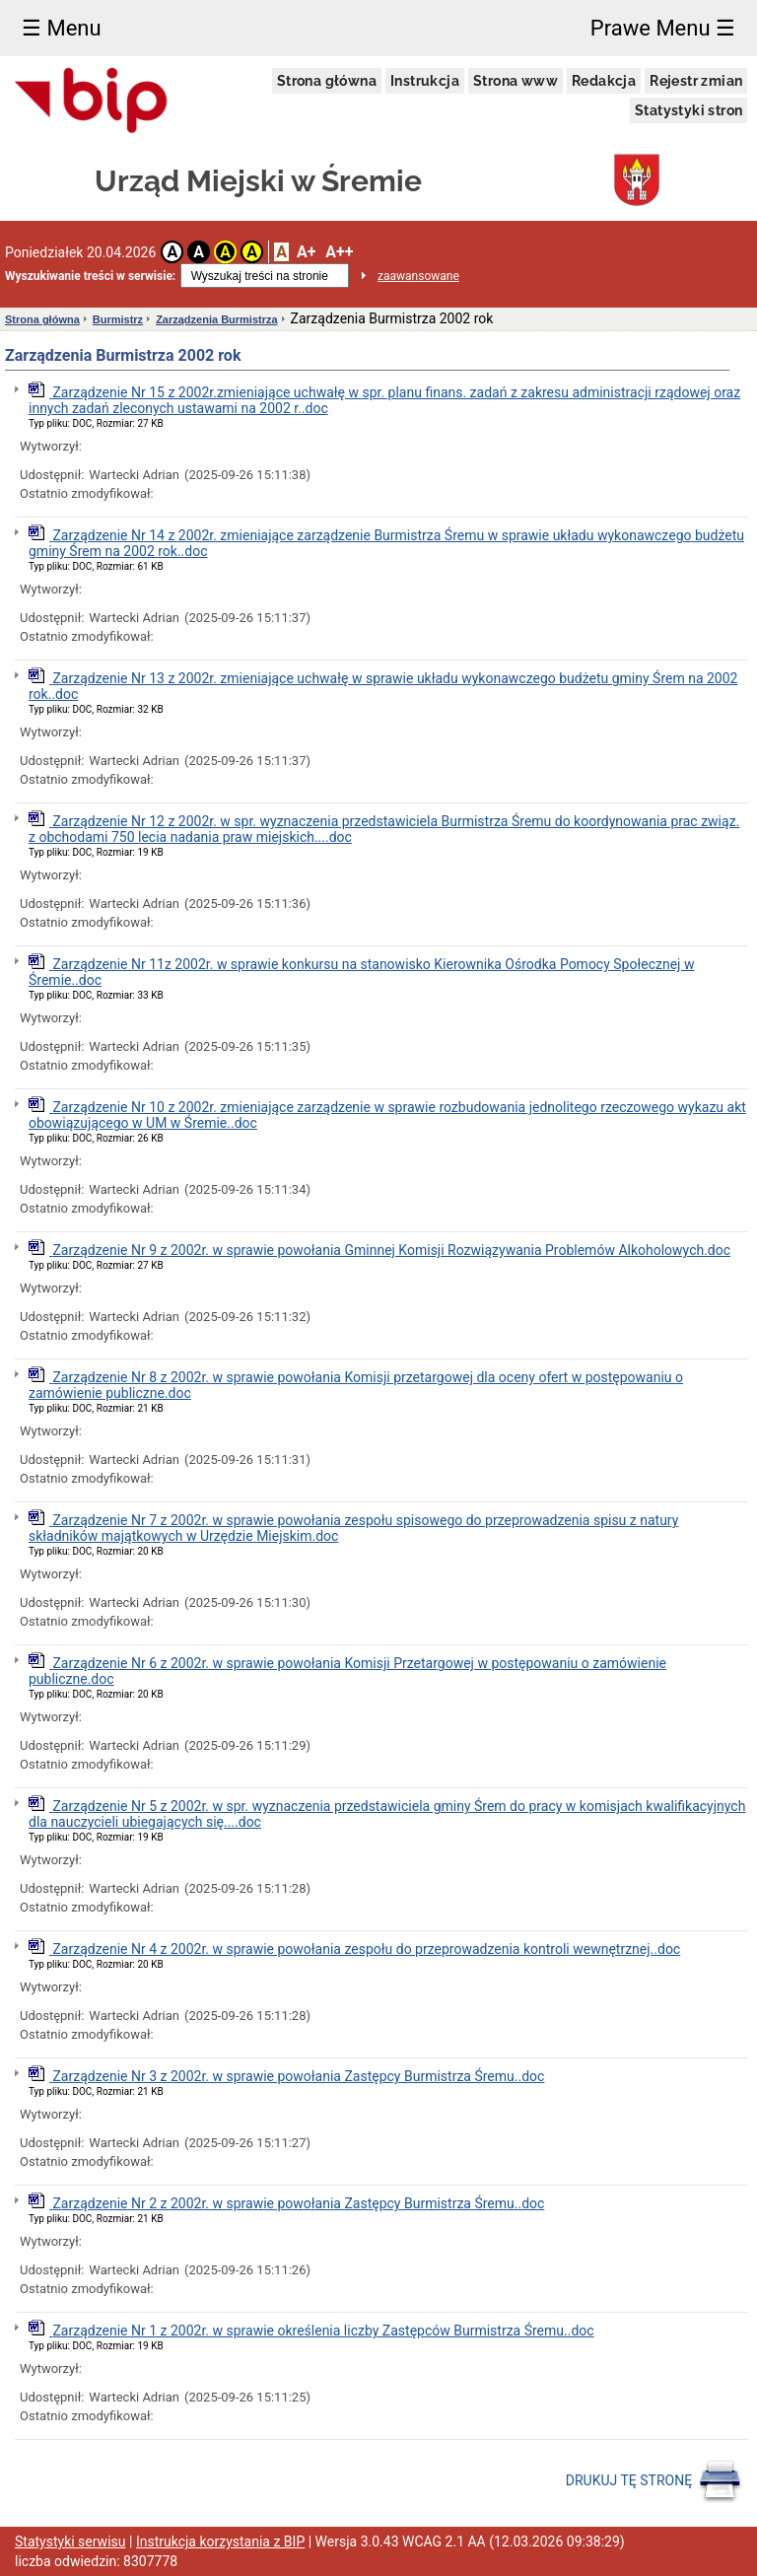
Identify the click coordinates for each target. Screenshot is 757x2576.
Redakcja (604, 81)
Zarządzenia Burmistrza (216, 319)
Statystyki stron (688, 110)
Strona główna (327, 81)
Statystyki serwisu (70, 2541)
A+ (306, 252)
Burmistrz (118, 319)
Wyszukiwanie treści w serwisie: (90, 276)
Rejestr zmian (696, 81)
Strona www (515, 81)
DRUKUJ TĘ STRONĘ (654, 2481)
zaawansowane (418, 276)
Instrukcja (424, 81)
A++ (339, 252)
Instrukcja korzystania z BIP (220, 2541)
